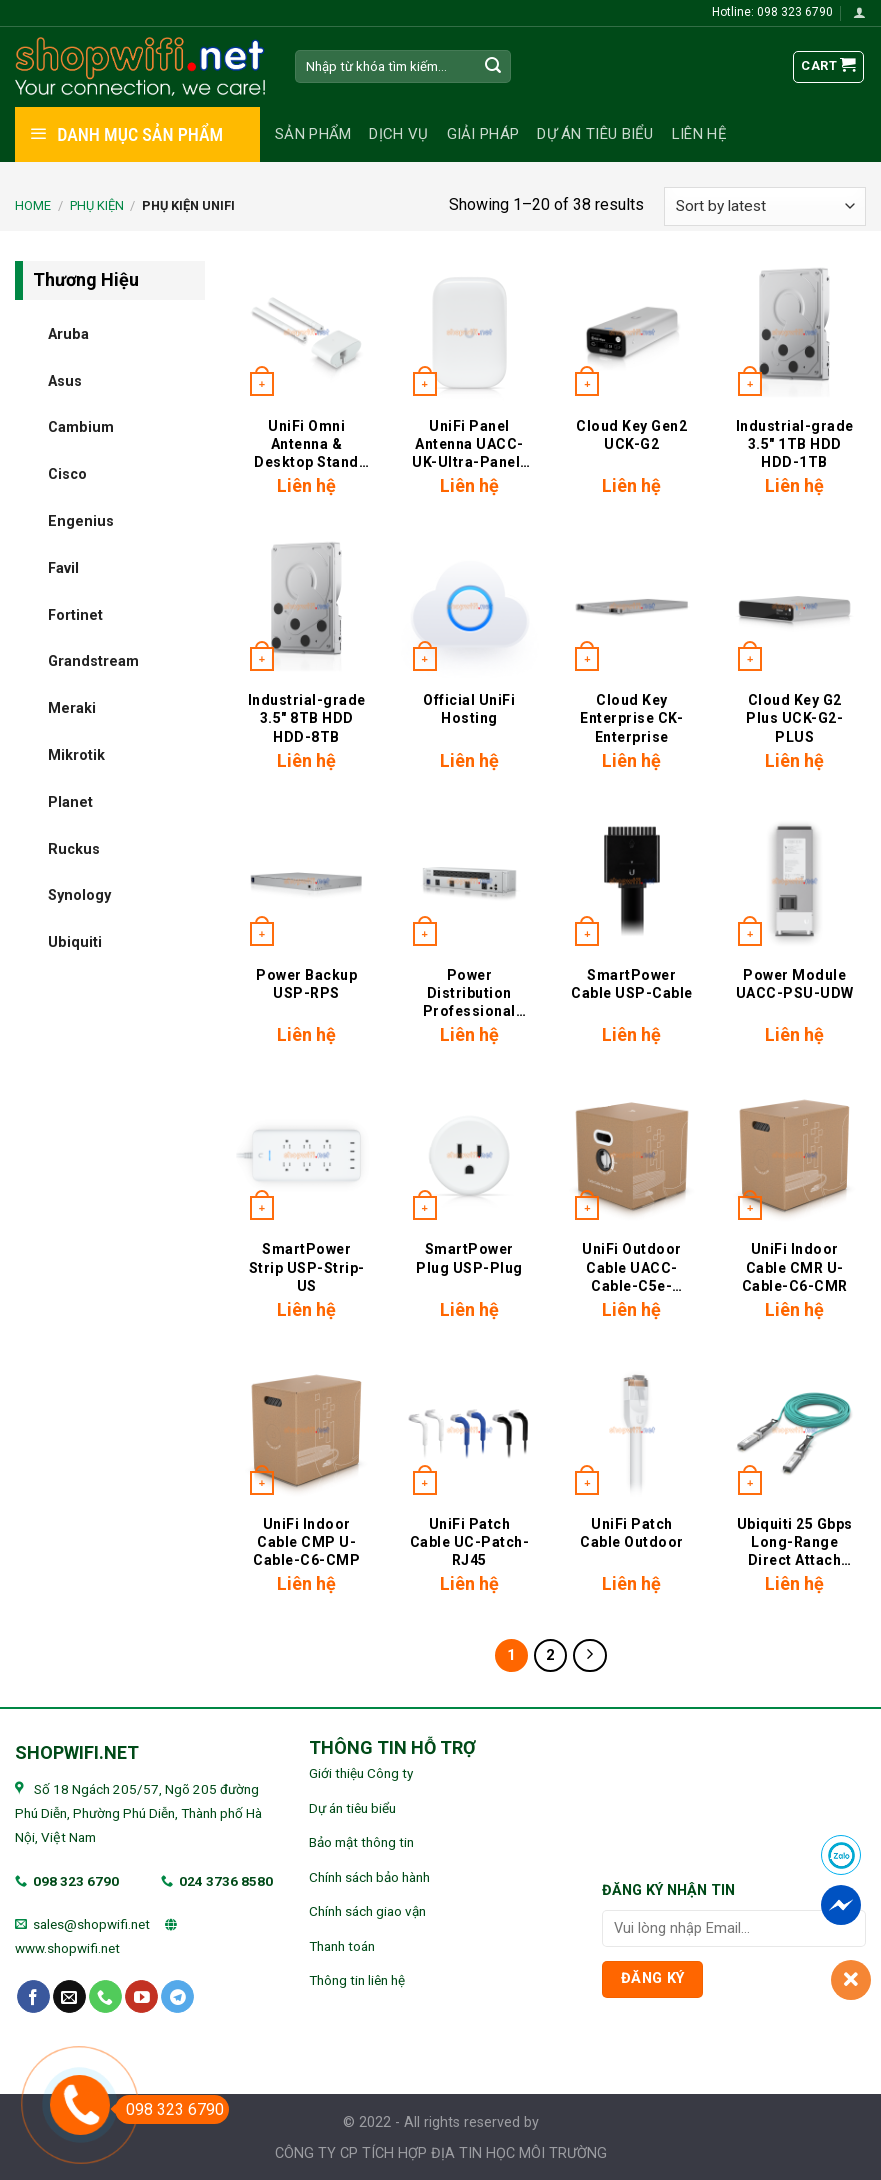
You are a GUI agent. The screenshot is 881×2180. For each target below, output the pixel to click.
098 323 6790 (76, 1881)
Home (33, 205)
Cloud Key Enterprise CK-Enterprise (631, 718)
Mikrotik (76, 754)
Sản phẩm (313, 134)
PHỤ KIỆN (97, 205)
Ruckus (74, 848)
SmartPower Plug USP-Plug (469, 1258)
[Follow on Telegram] (177, 1997)
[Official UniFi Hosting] (469, 606)
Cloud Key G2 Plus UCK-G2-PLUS (794, 718)
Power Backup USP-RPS (306, 984)
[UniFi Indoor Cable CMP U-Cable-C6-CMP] (306, 1430)
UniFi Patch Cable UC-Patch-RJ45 (470, 1542)
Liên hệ (699, 134)
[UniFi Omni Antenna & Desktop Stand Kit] (306, 332)
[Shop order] (765, 206)
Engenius (81, 520)
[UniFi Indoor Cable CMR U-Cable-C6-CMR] (794, 1155)
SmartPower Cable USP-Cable (632, 984)
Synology (79, 895)
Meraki (72, 708)
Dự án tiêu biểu (595, 134)
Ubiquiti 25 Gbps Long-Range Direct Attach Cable (795, 1542)
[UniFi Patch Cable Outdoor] (631, 1430)
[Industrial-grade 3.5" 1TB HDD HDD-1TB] (794, 332)
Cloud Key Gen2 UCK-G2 (631, 435)
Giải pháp (483, 134)
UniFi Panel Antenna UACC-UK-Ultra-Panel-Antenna (469, 444)
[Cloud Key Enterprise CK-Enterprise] (631, 606)
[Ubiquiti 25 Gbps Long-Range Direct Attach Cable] (794, 1430)
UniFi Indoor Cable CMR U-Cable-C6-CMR (795, 1267)
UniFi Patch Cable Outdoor (632, 1533)
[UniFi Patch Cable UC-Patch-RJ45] (469, 1430)
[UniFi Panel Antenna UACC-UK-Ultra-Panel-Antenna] (469, 332)
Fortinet (75, 614)
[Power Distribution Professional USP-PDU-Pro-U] (469, 881)
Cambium (81, 427)
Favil (63, 567)
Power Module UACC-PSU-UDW (795, 984)
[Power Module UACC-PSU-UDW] (794, 881)
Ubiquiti (75, 942)
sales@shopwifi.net (91, 1924)
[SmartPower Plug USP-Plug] (469, 1155)
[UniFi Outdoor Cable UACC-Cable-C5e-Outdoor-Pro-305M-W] (631, 1155)
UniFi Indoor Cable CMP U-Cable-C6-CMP (306, 1542)
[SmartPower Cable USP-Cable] (631, 881)
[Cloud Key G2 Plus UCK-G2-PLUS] (794, 606)
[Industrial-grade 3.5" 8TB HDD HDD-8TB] (306, 606)
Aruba (68, 333)
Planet (70, 801)
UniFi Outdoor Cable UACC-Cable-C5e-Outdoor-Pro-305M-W (632, 1267)
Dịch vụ (398, 134)
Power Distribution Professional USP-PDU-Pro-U (469, 993)
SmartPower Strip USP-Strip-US (307, 1267)
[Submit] (493, 67)
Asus (65, 380)
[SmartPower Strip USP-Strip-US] (306, 1155)
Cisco (67, 474)
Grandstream (93, 661)
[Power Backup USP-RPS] (306, 881)
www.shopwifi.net (67, 1948)
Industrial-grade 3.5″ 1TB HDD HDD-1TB (795, 444)
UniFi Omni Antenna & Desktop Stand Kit (306, 444)
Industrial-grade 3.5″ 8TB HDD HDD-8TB (307, 718)
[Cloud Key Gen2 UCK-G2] (631, 332)
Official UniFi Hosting (469, 709)
